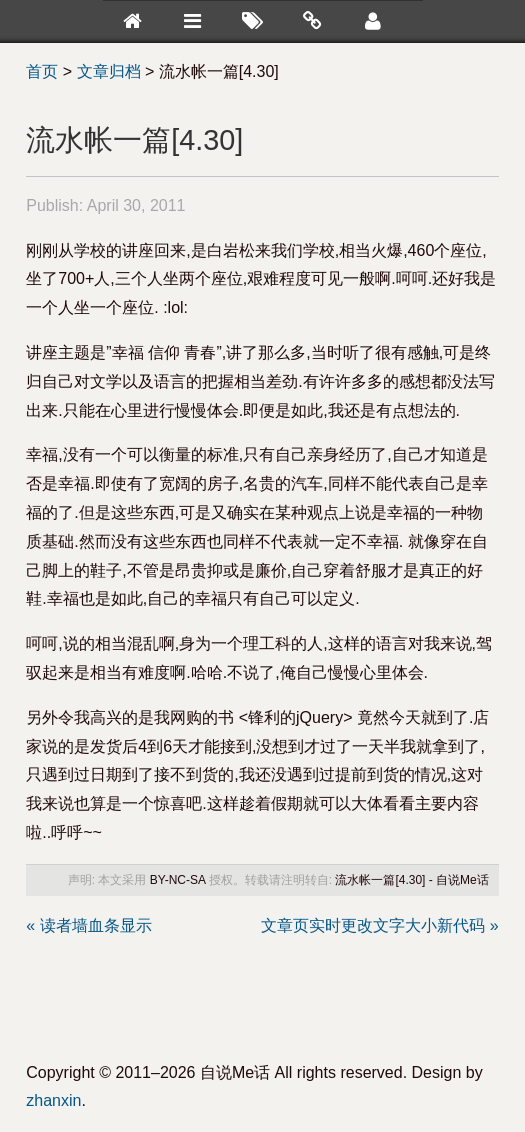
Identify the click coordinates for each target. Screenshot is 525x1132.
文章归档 (109, 71)
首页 (42, 71)
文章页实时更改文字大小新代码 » (379, 925)
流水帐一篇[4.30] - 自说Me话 (411, 880)
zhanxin (53, 1100)
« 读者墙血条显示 (88, 925)
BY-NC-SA (178, 880)
